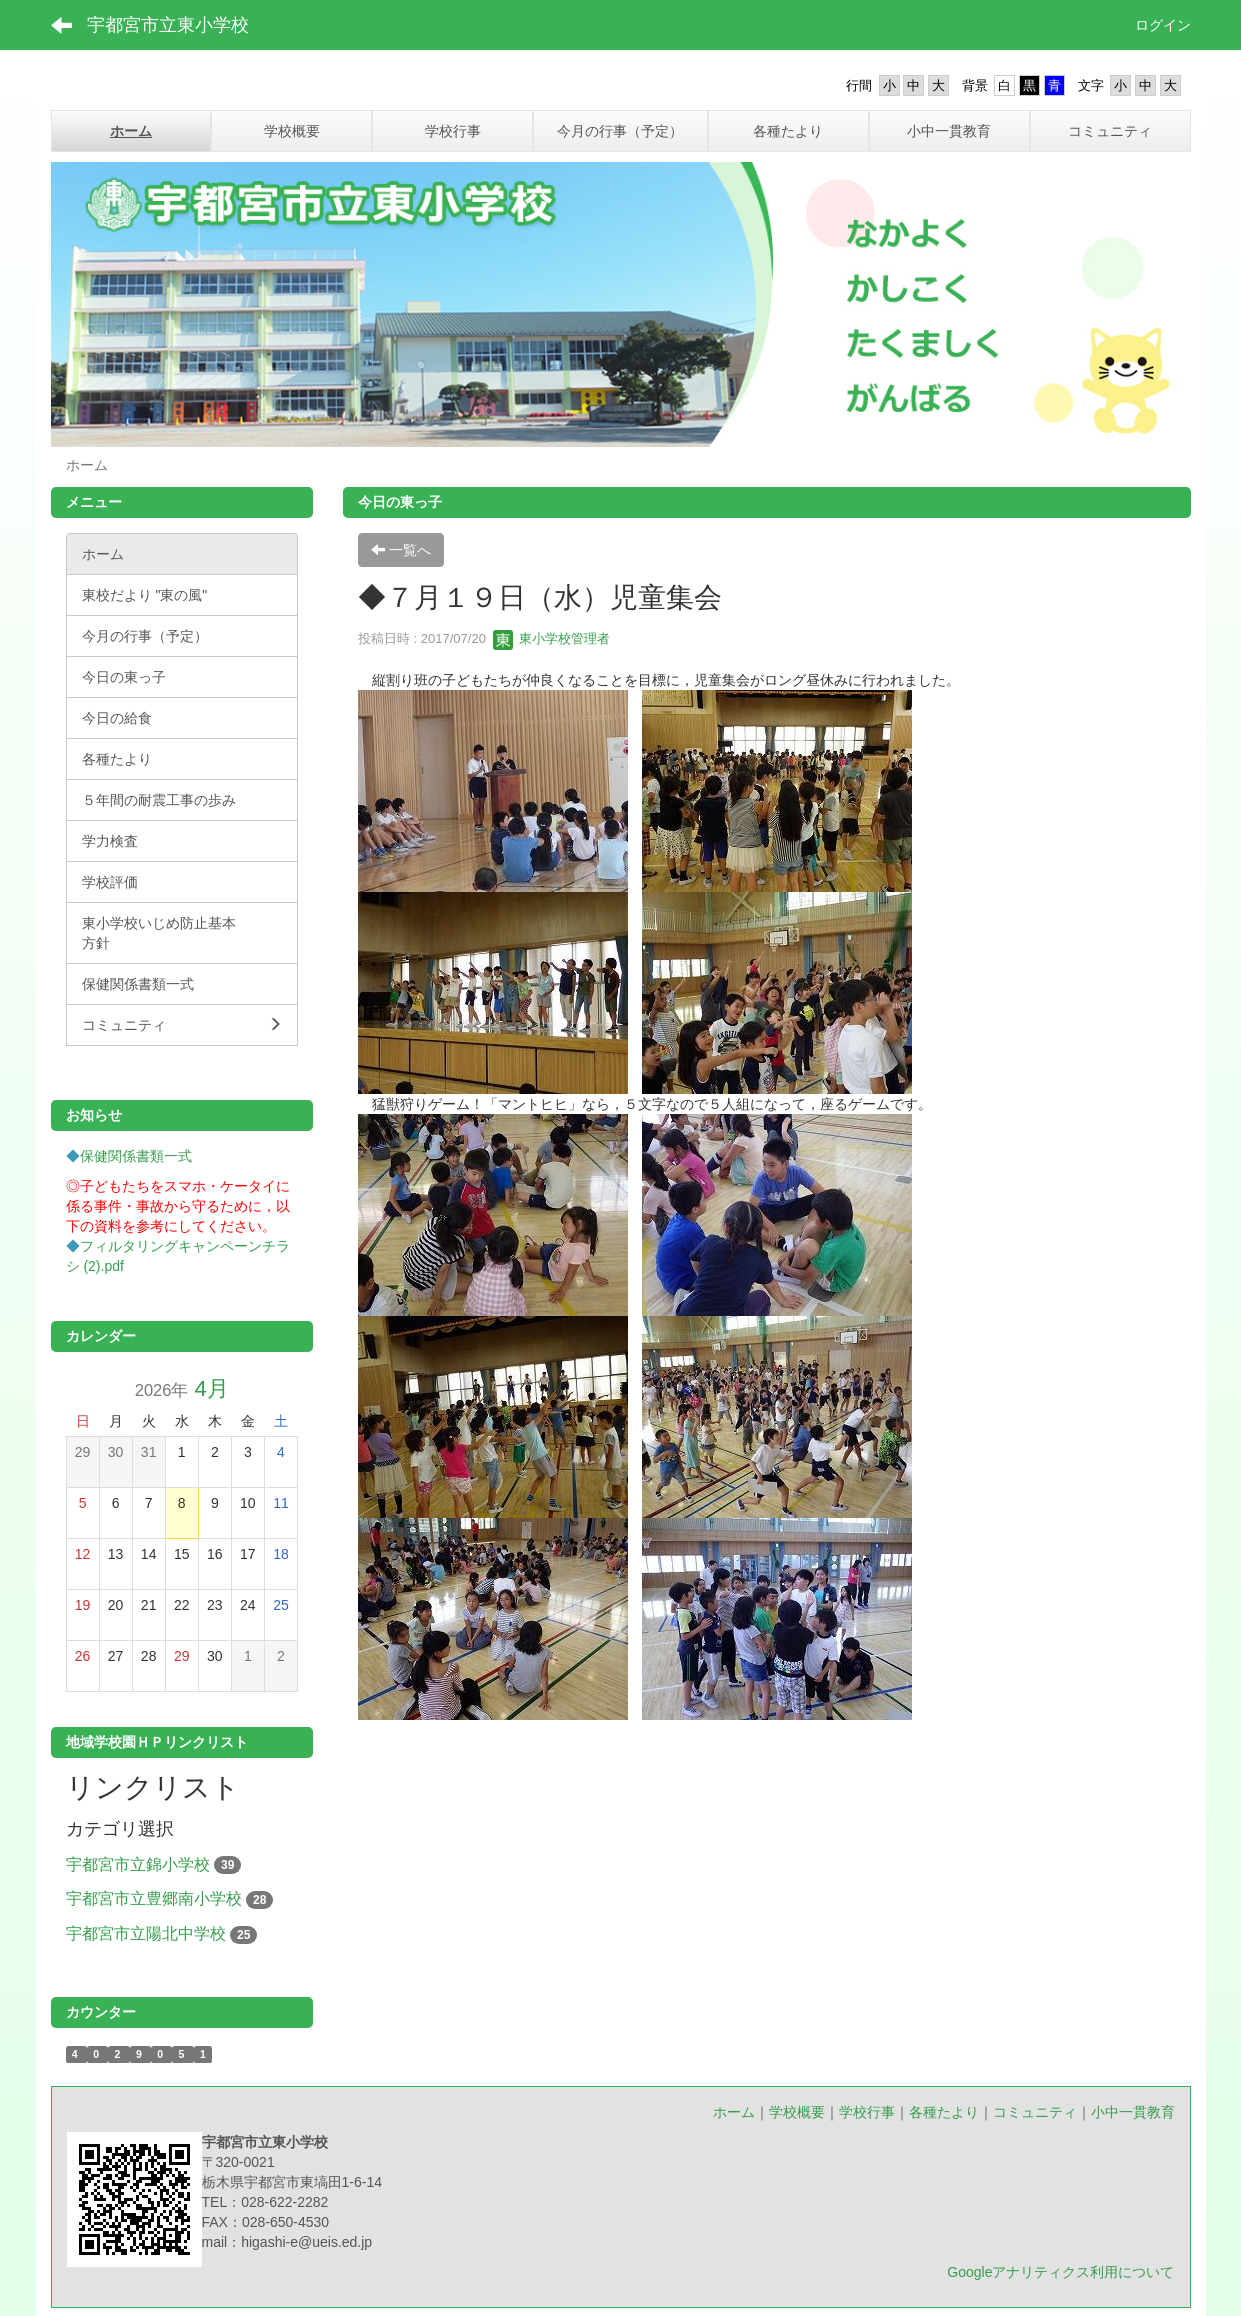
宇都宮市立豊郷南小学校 (154, 1898)
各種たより (944, 2112)
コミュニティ (1035, 2112)
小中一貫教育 (1133, 2112)
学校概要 (797, 2112)
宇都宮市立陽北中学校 (146, 1933)
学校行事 (867, 2112)
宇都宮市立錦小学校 (138, 1864)
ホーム (734, 2112)
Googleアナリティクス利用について (1060, 2272)
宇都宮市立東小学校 (168, 25)
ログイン (1163, 25)
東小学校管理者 (551, 638)
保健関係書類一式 (136, 1156)
